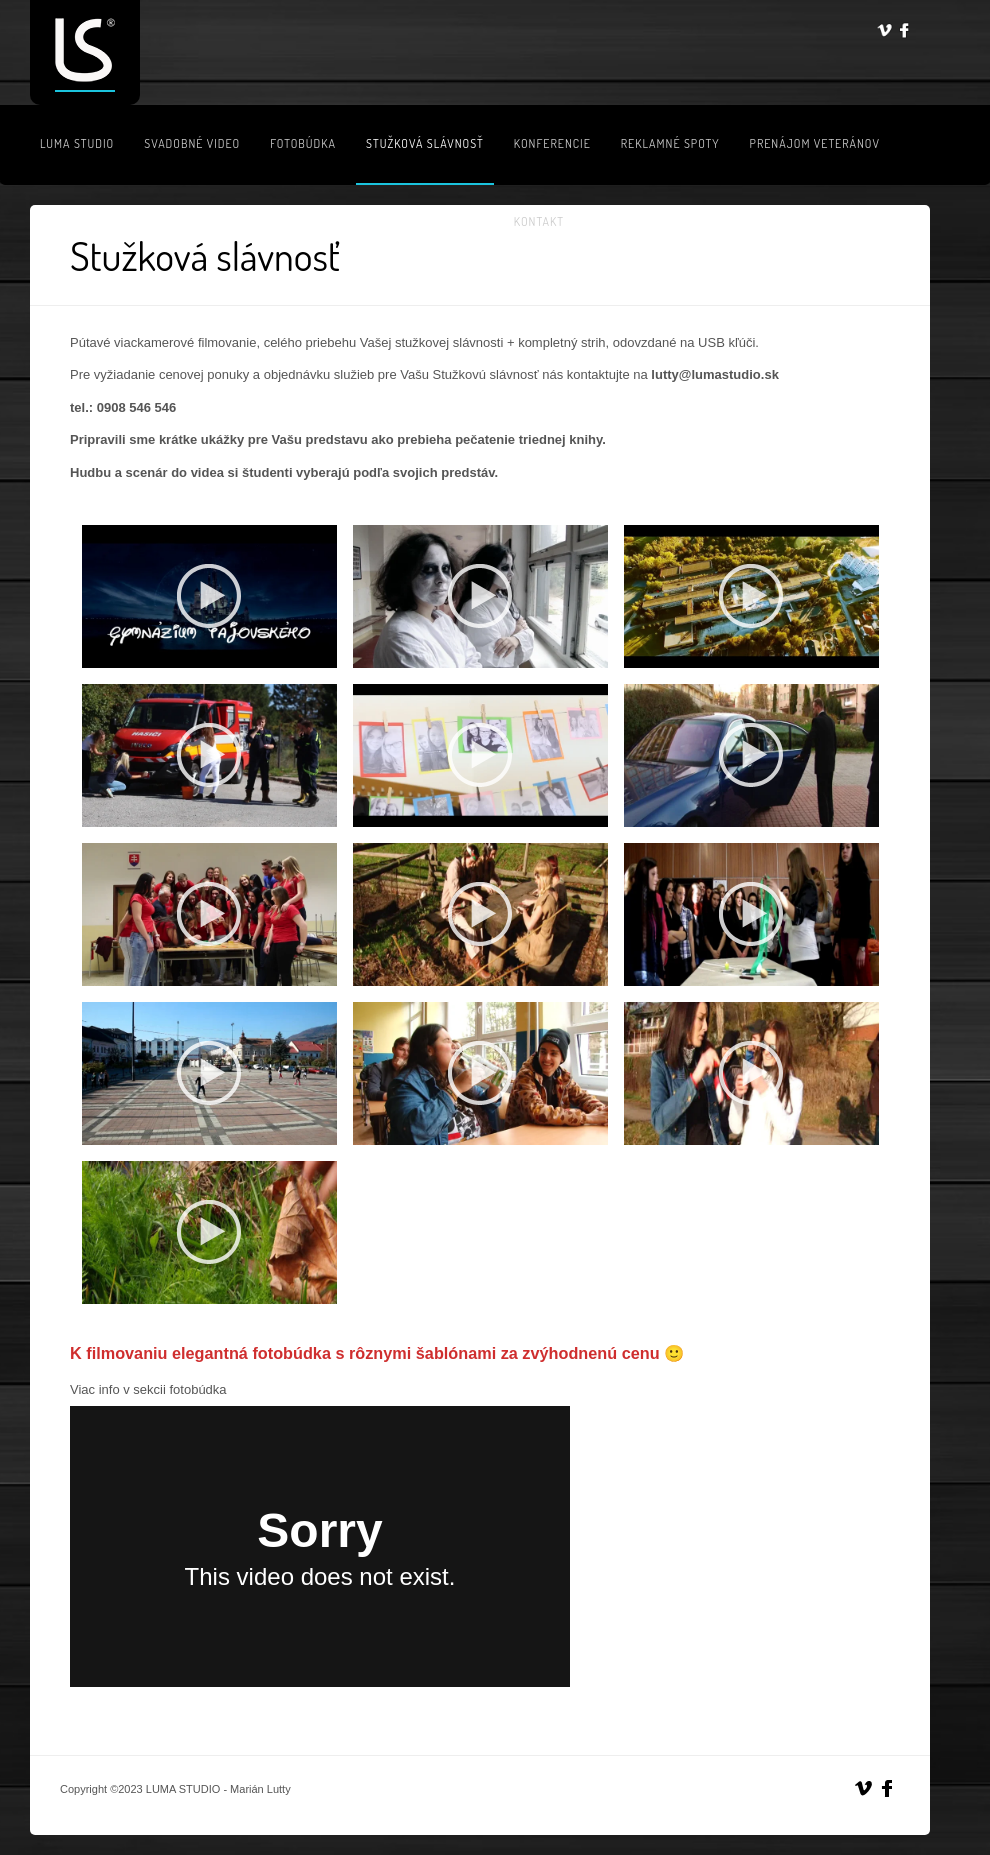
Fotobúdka (303, 143)
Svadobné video (192, 143)
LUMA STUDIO (77, 143)
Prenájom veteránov (815, 143)
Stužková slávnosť (425, 143)
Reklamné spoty (670, 143)
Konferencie (552, 143)
